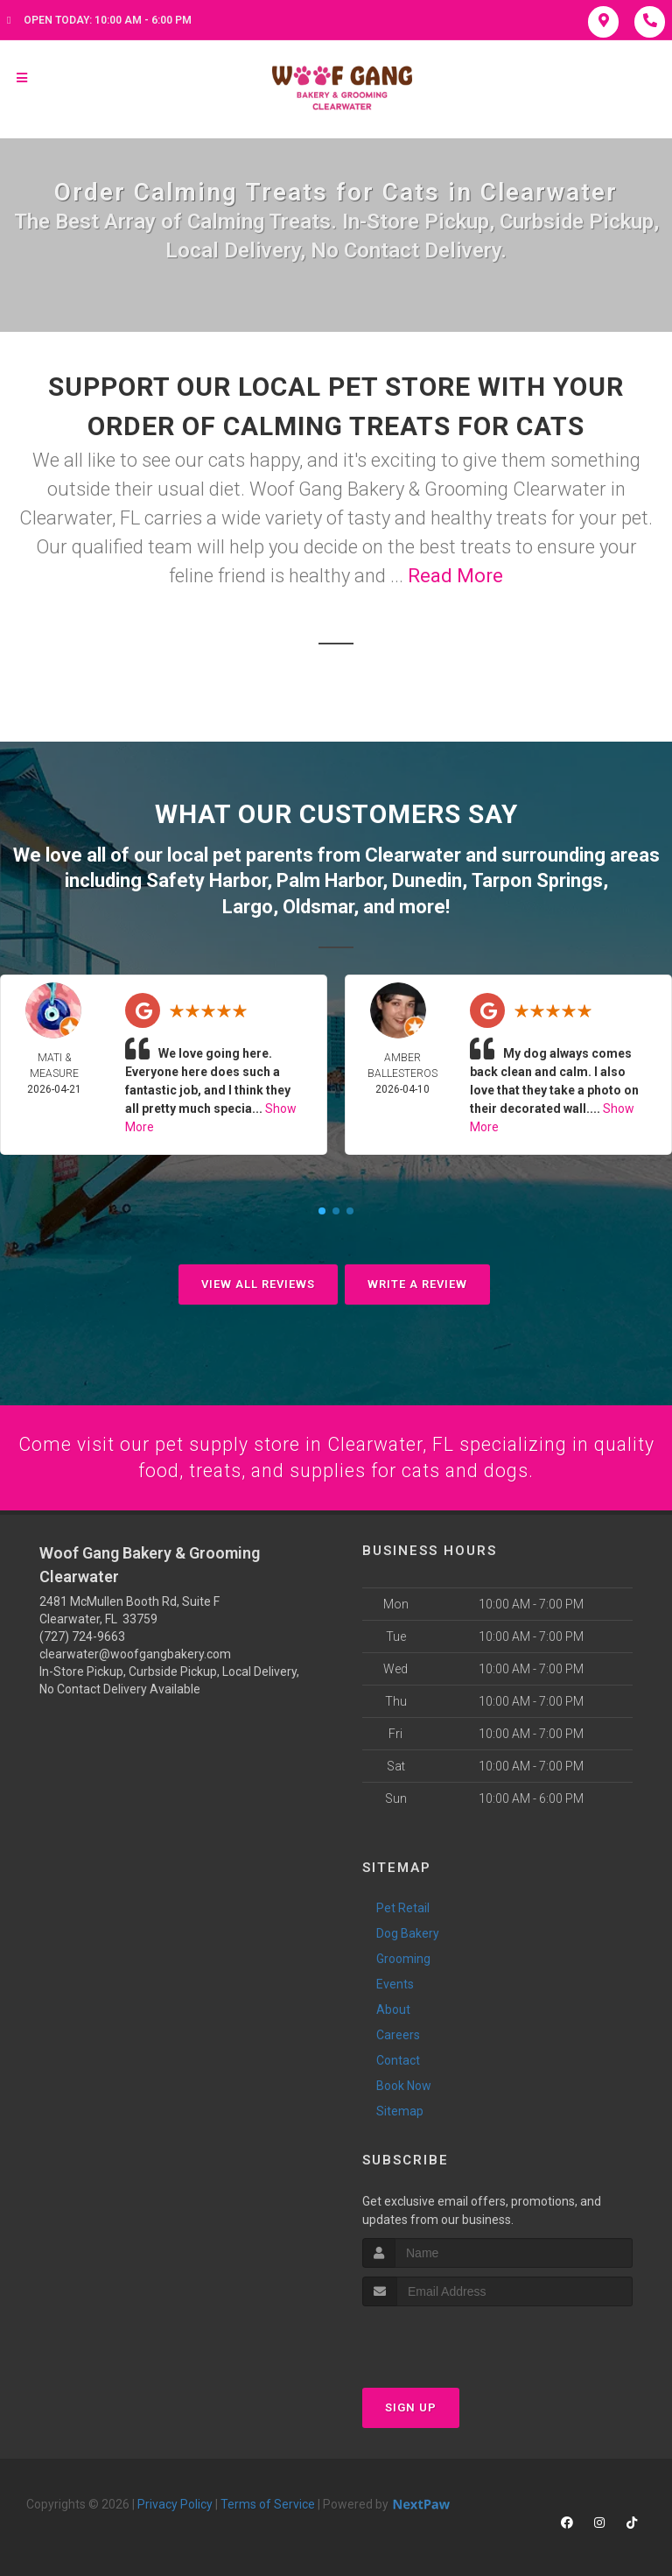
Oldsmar (318, 904)
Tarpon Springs (537, 879)
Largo (247, 904)
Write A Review (417, 1281)
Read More (455, 576)
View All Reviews (258, 1281)
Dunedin (427, 879)
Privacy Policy (175, 2502)
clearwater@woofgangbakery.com (135, 1652)
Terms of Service (267, 2502)
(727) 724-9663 (82, 1635)
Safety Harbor (206, 879)
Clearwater (413, 854)
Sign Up (411, 2405)
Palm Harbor (329, 879)
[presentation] (455, 2337)
